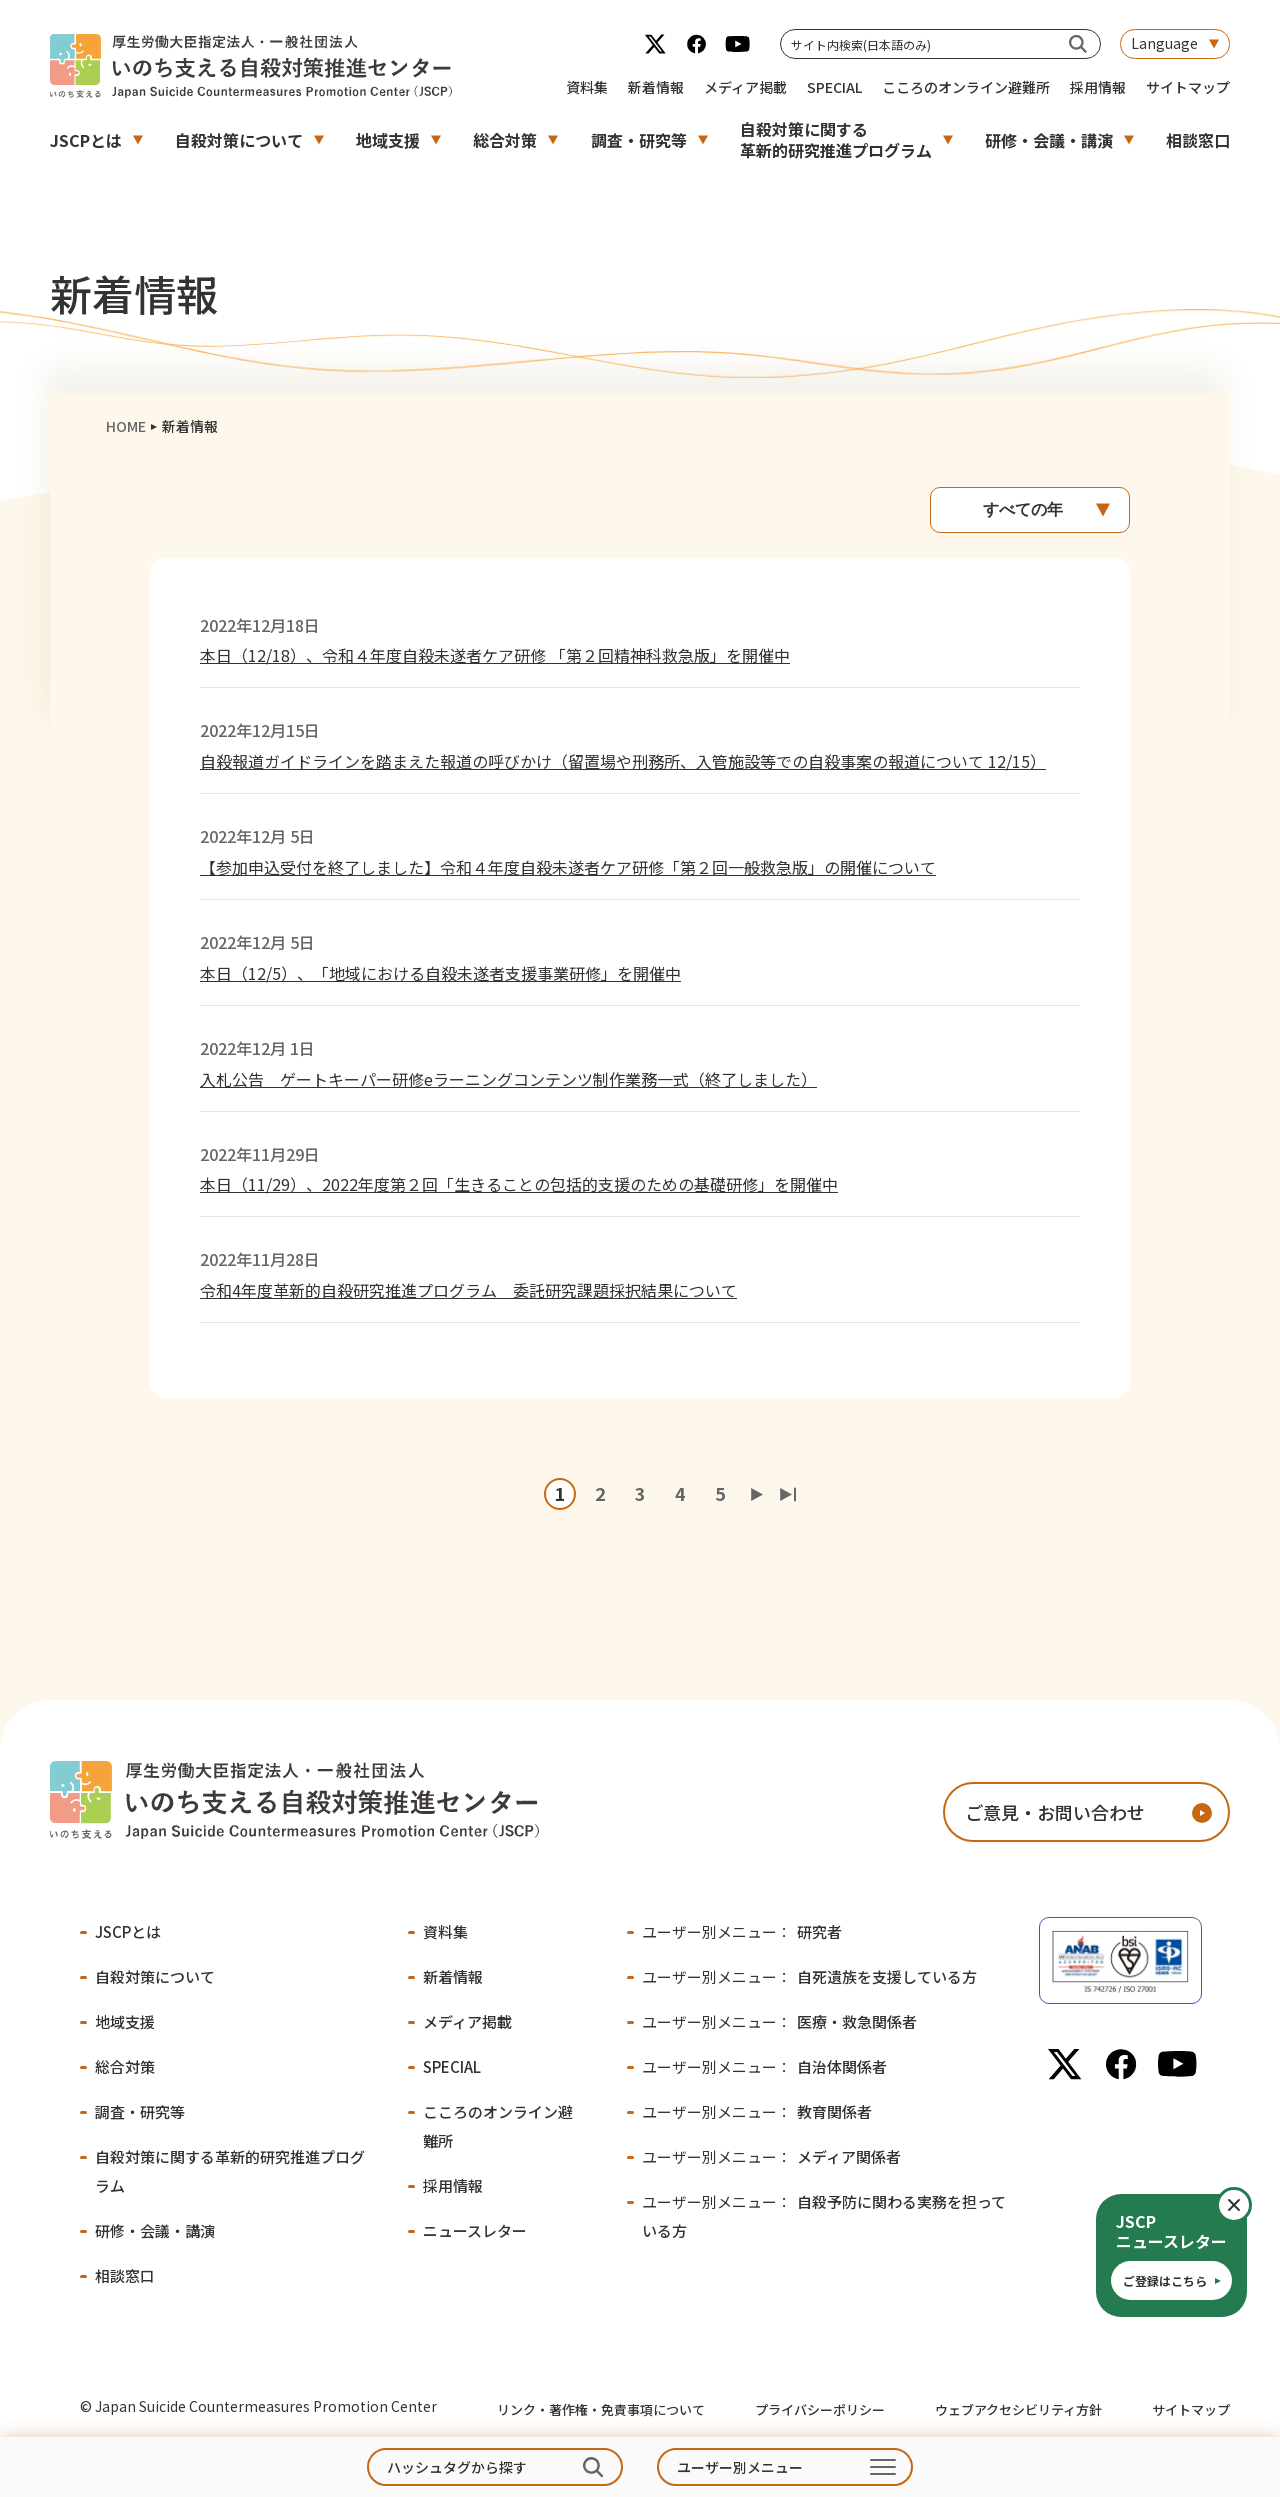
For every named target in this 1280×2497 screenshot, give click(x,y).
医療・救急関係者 (779, 2021)
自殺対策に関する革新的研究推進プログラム (836, 139)
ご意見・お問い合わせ (1055, 1812)
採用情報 (1098, 87)
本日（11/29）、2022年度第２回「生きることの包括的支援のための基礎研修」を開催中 (519, 1184)
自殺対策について (239, 140)
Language (1164, 43)
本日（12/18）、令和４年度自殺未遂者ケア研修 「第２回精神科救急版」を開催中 (495, 655)
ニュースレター (475, 2230)
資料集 (587, 87)
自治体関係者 (764, 2066)
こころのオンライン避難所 (966, 87)
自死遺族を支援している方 (809, 1976)
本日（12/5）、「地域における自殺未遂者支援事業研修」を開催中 (440, 973)
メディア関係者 (771, 2156)
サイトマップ (1188, 87)
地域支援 (388, 140)
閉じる (1250, 2205)
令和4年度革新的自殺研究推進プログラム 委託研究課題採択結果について (468, 1290)
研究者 (742, 1931)
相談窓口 (1198, 140)
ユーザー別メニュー (740, 2467)
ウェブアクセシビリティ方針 (1018, 2409)
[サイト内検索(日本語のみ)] (1078, 43)
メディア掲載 (745, 87)
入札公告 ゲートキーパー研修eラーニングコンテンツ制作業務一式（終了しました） (508, 1079)
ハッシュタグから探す (457, 2467)
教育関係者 (757, 2111)
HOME (126, 426)
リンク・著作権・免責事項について (601, 2409)
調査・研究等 (639, 140)
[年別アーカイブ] (1030, 510)
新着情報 (656, 87)
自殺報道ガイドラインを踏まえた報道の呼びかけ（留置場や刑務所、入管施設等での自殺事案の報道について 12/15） (623, 761)
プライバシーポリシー (820, 2409)
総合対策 (505, 140)
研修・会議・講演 (1049, 140)
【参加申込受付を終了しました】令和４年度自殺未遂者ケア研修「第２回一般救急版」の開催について (568, 867)
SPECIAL (834, 87)
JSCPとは (86, 140)
